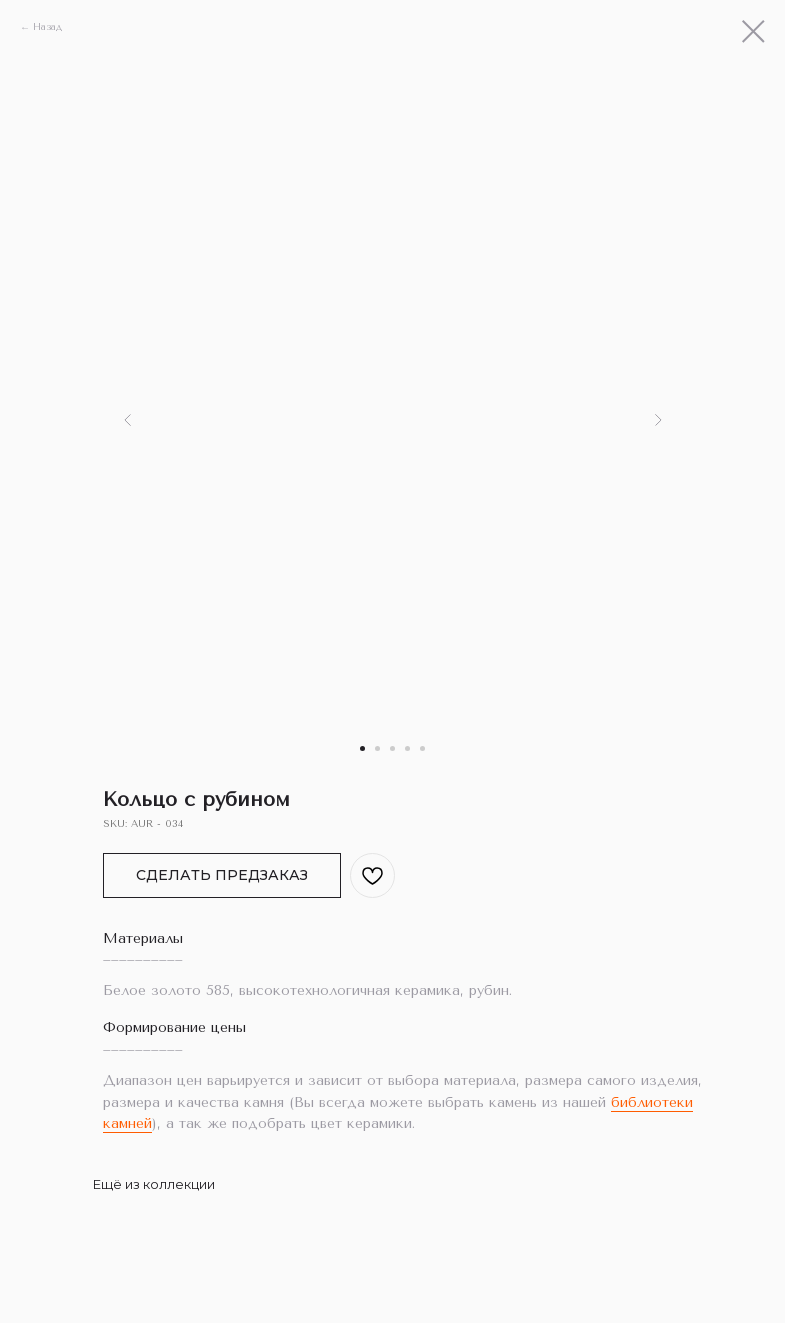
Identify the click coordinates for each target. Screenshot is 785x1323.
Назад (47, 27)
